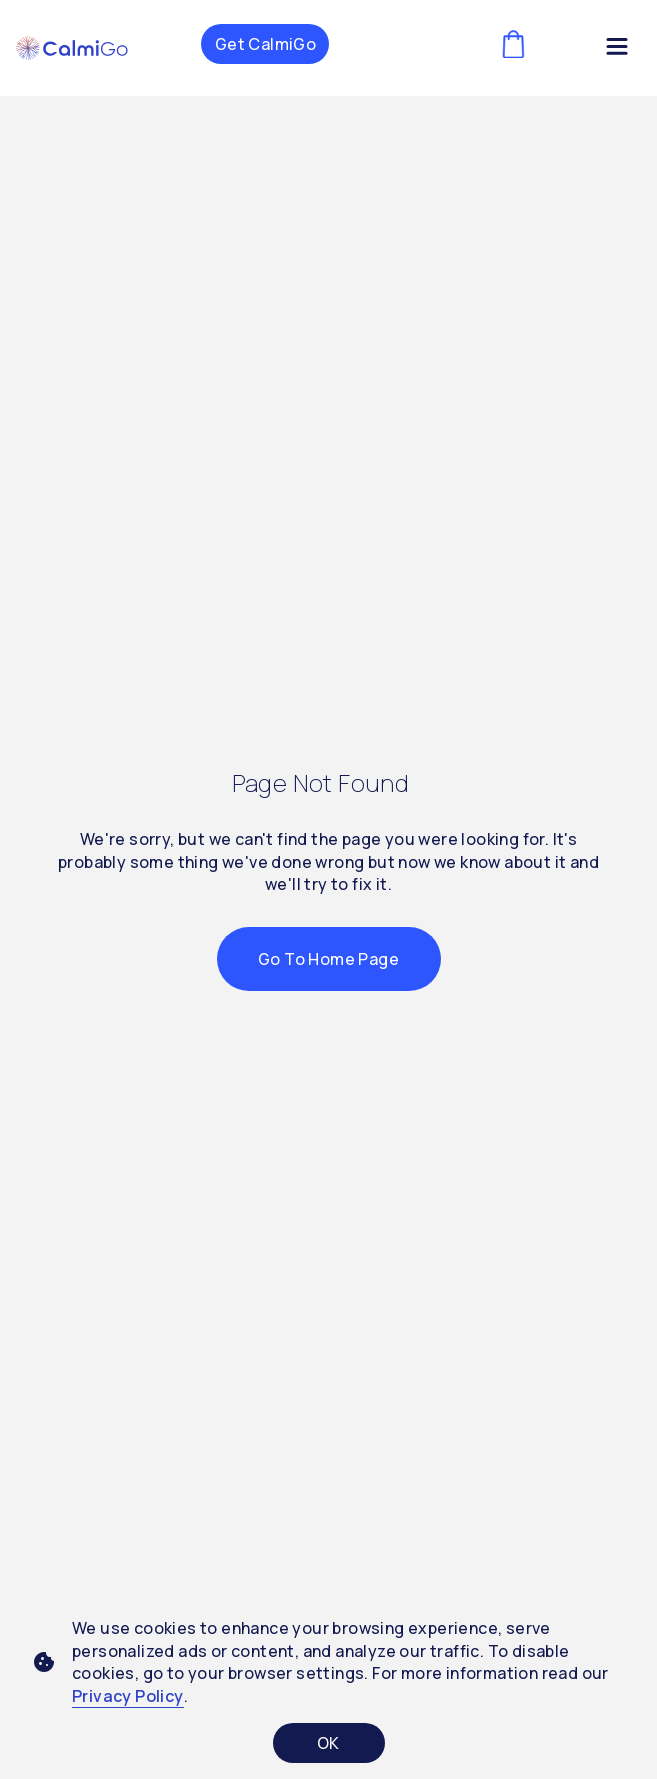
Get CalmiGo (265, 44)
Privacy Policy (128, 1696)
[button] (72, 48)
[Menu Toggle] (617, 50)
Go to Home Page (328, 959)
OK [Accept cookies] (328, 1743)
